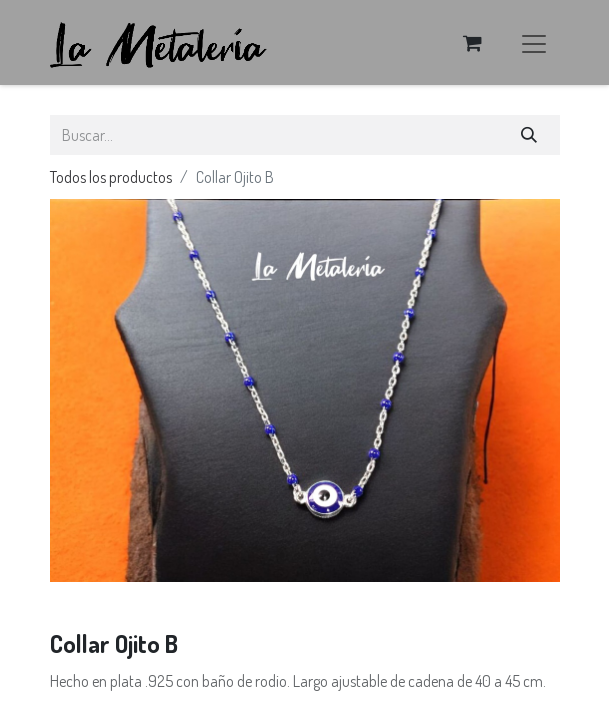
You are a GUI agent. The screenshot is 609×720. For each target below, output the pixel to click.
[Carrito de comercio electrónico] (473, 43)
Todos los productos (111, 177)
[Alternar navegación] (534, 42)
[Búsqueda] (528, 135)
